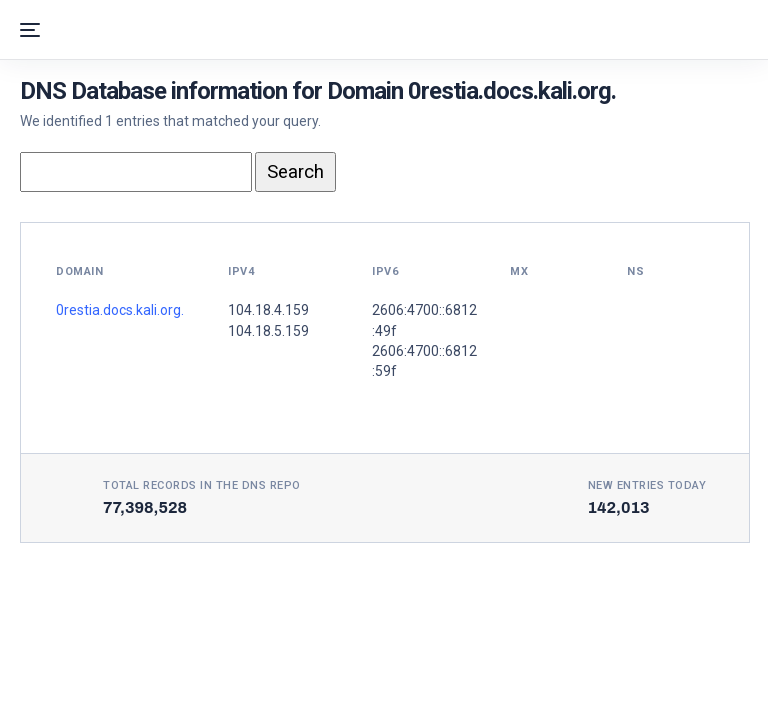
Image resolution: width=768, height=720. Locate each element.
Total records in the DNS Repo (202, 485)
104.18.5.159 (268, 331)
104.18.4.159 (268, 310)
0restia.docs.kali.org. (120, 310)
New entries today (647, 485)
